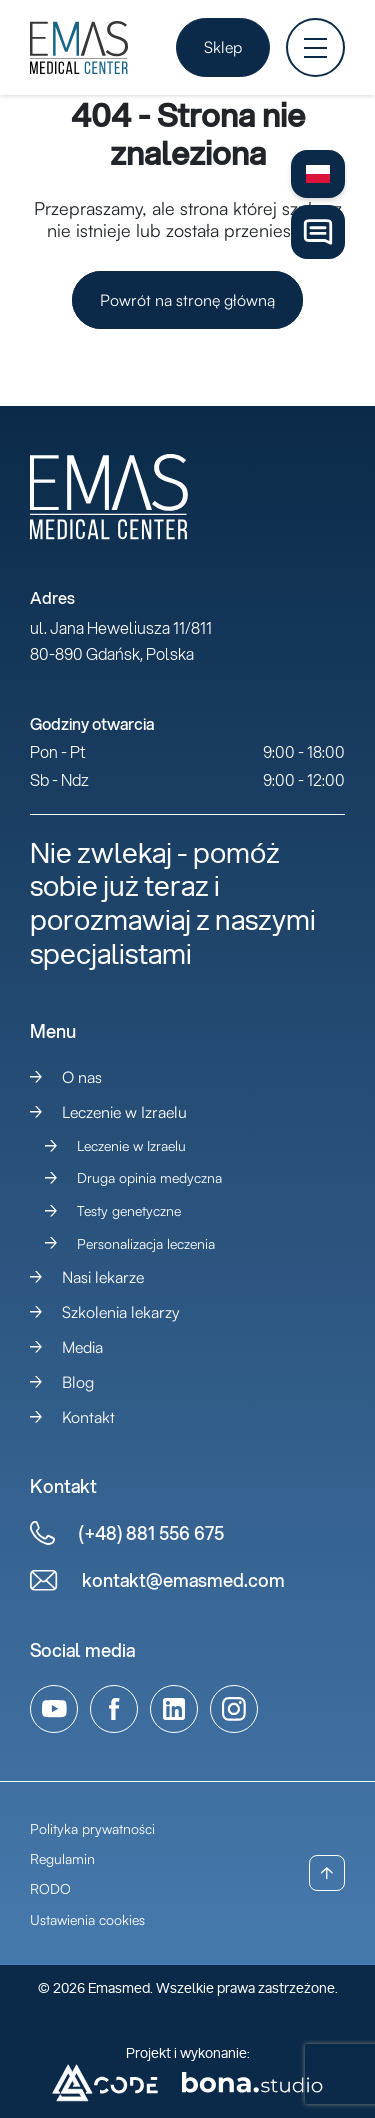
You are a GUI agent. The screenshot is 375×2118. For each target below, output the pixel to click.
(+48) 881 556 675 (151, 1533)
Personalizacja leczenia (146, 1243)
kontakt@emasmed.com (183, 1580)
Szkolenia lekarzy (121, 1312)
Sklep (223, 47)
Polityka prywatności (92, 1828)
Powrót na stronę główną (187, 300)
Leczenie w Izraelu (124, 1112)
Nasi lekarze (103, 1277)
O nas (82, 1077)
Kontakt (88, 1417)
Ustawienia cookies (87, 1919)
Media (82, 1347)
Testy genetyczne (129, 1210)
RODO (50, 1888)
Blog (78, 1382)
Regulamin (62, 1858)
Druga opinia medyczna (149, 1177)
